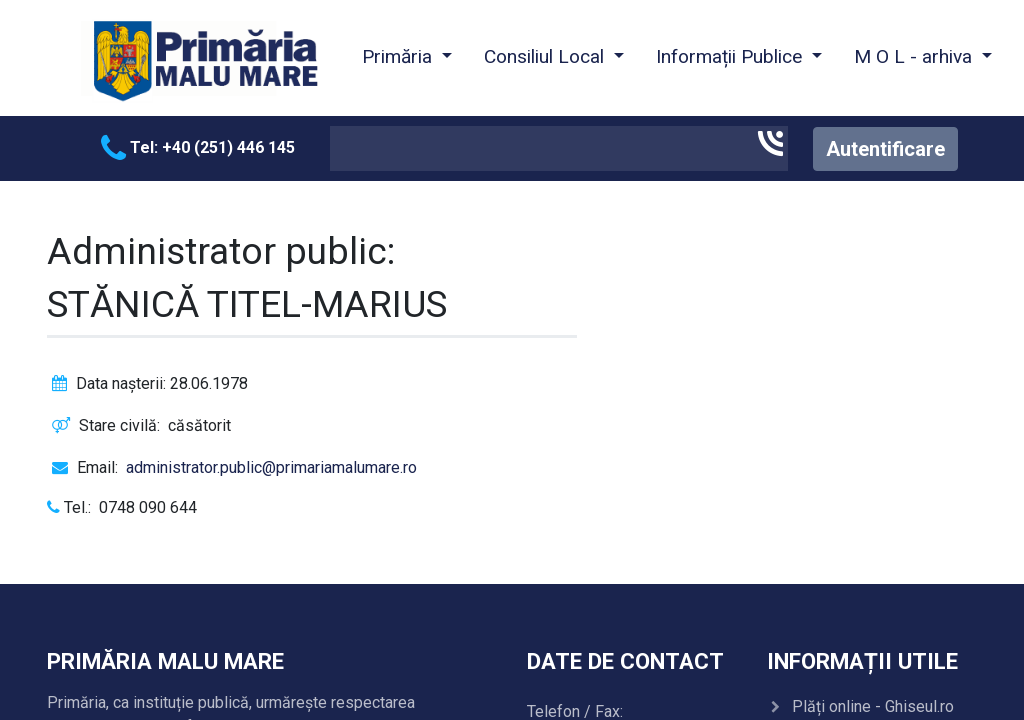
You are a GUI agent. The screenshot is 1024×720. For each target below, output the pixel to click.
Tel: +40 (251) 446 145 (198, 147)
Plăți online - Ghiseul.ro (873, 706)
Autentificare (885, 149)
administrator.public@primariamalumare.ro (271, 467)
